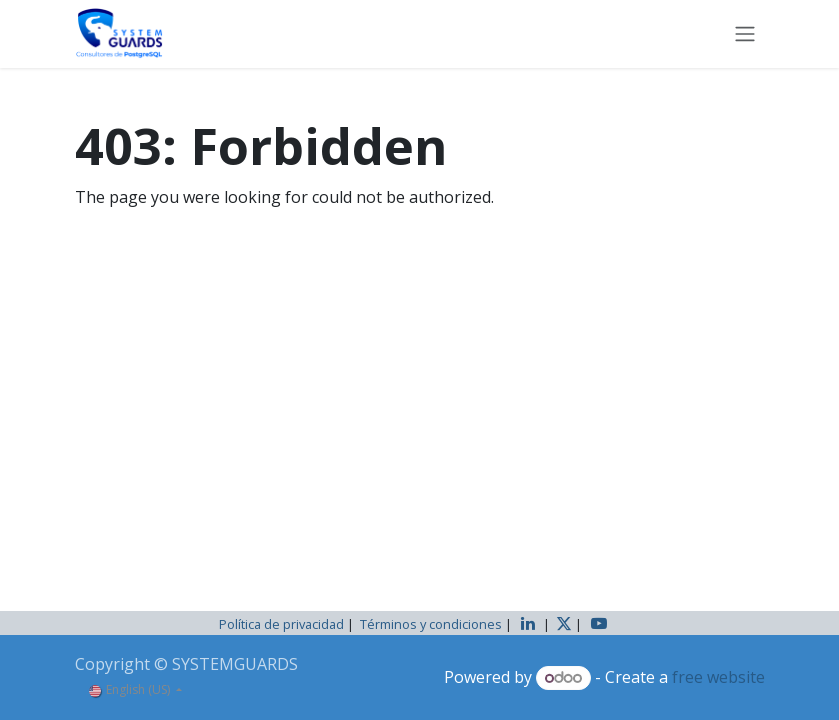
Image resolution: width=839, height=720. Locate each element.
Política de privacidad (281, 624)
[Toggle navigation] (745, 34)
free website (718, 677)
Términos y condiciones (431, 624)
